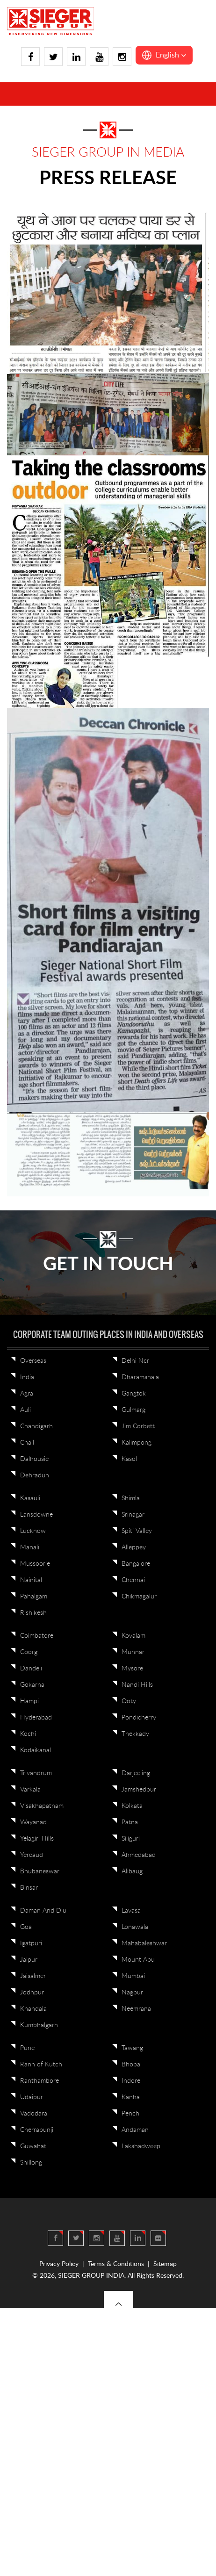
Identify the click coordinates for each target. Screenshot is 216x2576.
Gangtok (134, 1393)
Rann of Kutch (41, 2064)
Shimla (131, 1498)
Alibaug (132, 1871)
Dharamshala (140, 1377)
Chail (27, 1442)
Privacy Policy (59, 2264)
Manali (29, 1547)
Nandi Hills (137, 1685)
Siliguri (131, 1838)
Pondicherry (139, 1717)
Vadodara (33, 2113)
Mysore (132, 1668)
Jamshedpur (139, 1789)
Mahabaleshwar (144, 1943)
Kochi (28, 1734)
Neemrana (136, 2009)
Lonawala (135, 1927)
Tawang (132, 2048)
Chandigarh (36, 1426)
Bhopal (132, 2064)
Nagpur (132, 1992)
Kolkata (132, 1806)
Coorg (28, 1652)
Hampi (29, 1701)
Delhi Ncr (135, 1361)
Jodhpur (32, 1992)
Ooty (129, 1701)
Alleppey (134, 1547)
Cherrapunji (36, 2130)
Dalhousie (34, 1459)
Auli (25, 1410)
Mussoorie (35, 1564)
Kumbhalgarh (39, 2025)
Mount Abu (138, 1960)
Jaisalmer (33, 1976)
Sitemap (165, 2264)
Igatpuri (31, 1943)
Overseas (33, 1361)
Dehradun (34, 1475)
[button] (164, 55)
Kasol (129, 1459)
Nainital (31, 1580)
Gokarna (32, 1685)
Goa (26, 1927)
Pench (130, 2113)
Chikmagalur (139, 1596)
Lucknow (33, 1531)
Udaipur (31, 2097)
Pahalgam (33, 1596)
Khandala (33, 2009)
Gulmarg (133, 1410)
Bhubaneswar (39, 1871)
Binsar (29, 1888)
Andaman (135, 2130)
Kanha (131, 2097)
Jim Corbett (138, 1426)
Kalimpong (136, 1442)
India (27, 1377)
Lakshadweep (141, 2146)
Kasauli (30, 1498)
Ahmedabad (139, 1855)
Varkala (30, 1789)
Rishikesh (33, 1613)
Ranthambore (39, 2081)
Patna (130, 1822)
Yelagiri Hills (37, 1838)
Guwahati (34, 2146)
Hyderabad (36, 1717)
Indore (131, 2081)
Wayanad (33, 1822)
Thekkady (135, 1734)
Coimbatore (36, 1636)
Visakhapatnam (42, 1806)
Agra (26, 1393)
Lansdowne (36, 1514)
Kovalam (133, 1636)
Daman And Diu (43, 1910)
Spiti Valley (137, 1531)
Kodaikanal (35, 1750)
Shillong (31, 2162)
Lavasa (131, 1910)
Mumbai (133, 1976)
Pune (27, 2048)
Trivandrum (36, 1773)
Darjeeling (136, 1773)
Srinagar (133, 1514)
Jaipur (28, 1960)
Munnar (133, 1652)
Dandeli (31, 1668)
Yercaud (31, 1855)
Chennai (133, 1580)
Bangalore (136, 1564)
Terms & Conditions (116, 2264)
